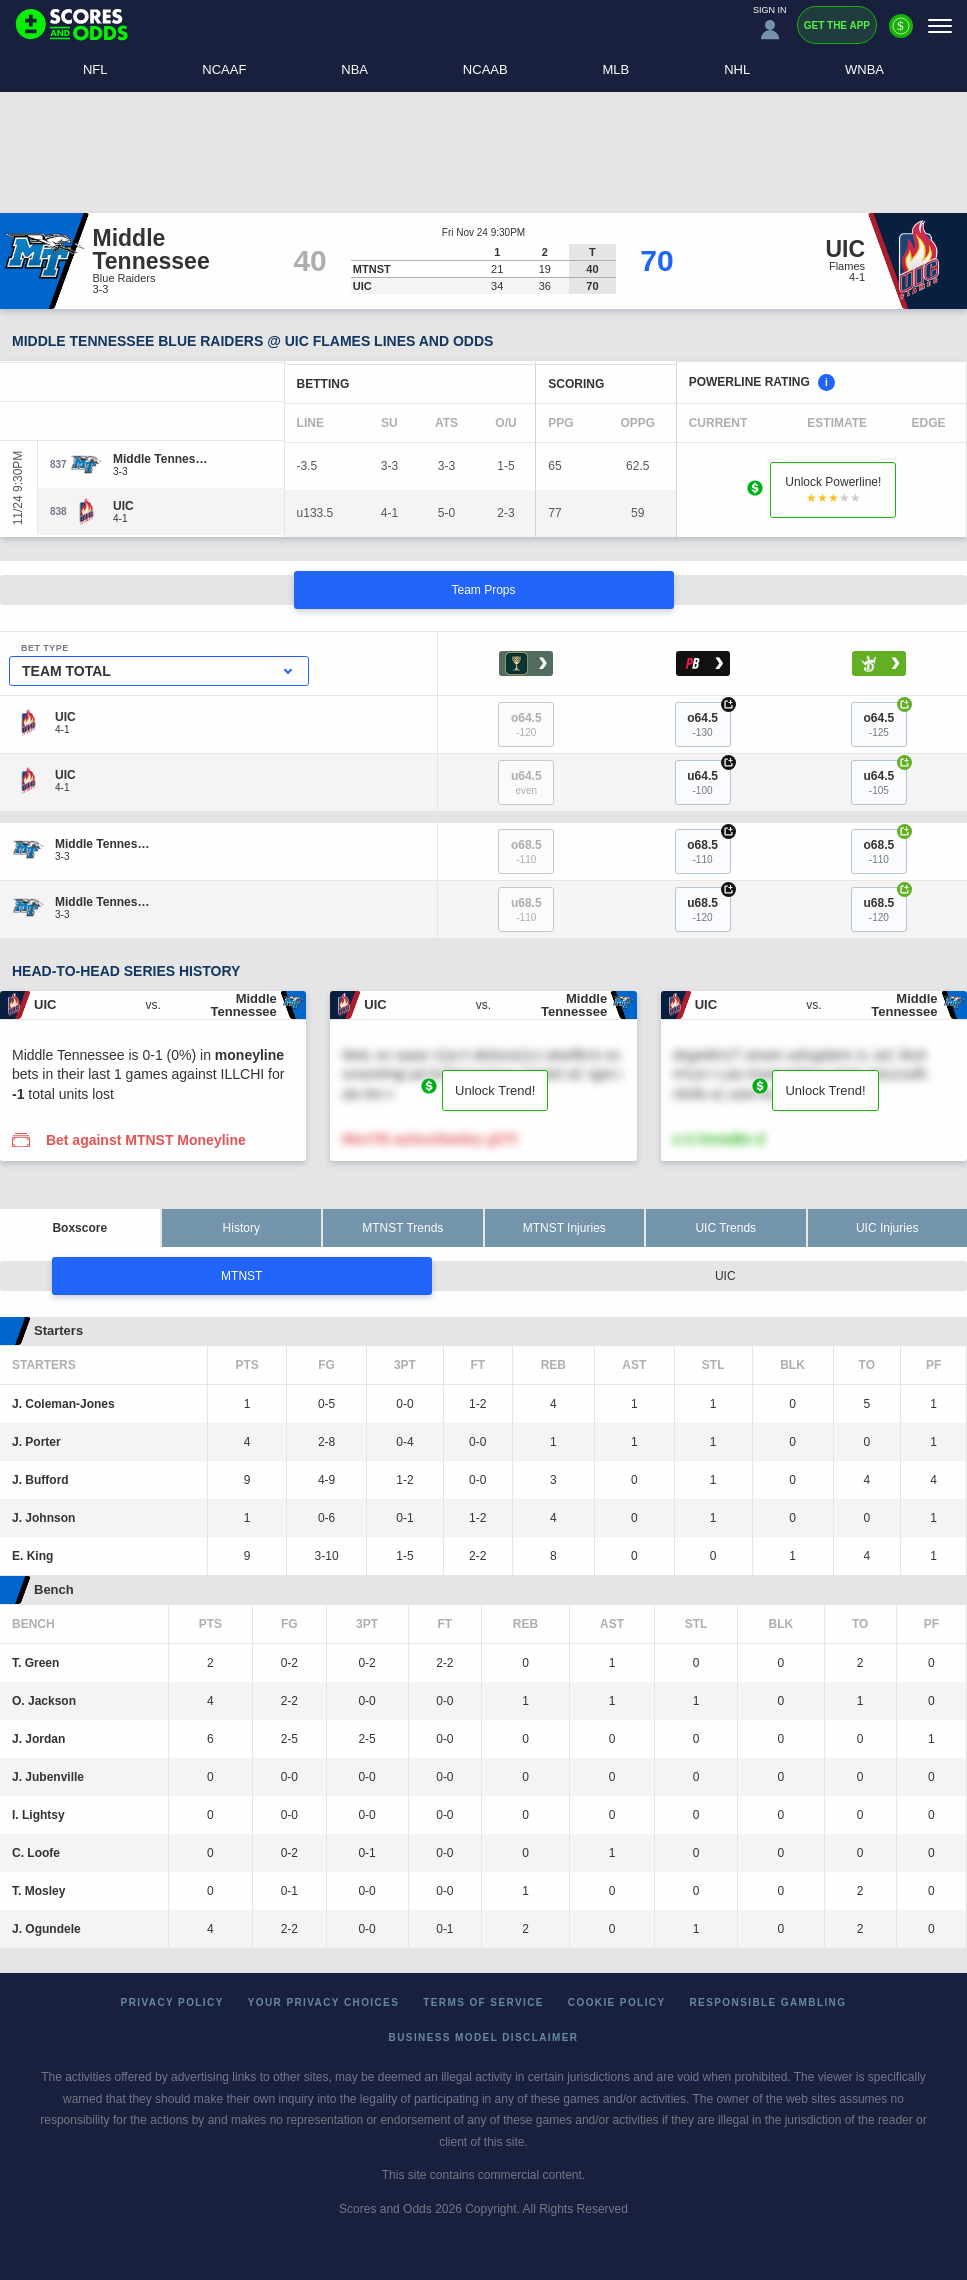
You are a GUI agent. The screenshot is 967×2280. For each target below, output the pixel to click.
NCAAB (485, 69)
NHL (737, 69)
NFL (95, 69)
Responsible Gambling (768, 2002)
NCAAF (224, 69)
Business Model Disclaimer (484, 2037)
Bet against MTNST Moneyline (146, 1140)
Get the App (837, 25)
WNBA (864, 69)
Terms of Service (483, 2002)
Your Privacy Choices (324, 2002)
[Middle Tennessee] (160, 459)
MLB (616, 69)
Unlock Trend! (495, 1090)
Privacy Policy (172, 2002)
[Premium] (901, 34)
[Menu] (940, 25)
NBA (354, 69)
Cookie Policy (617, 2002)
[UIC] (123, 506)
